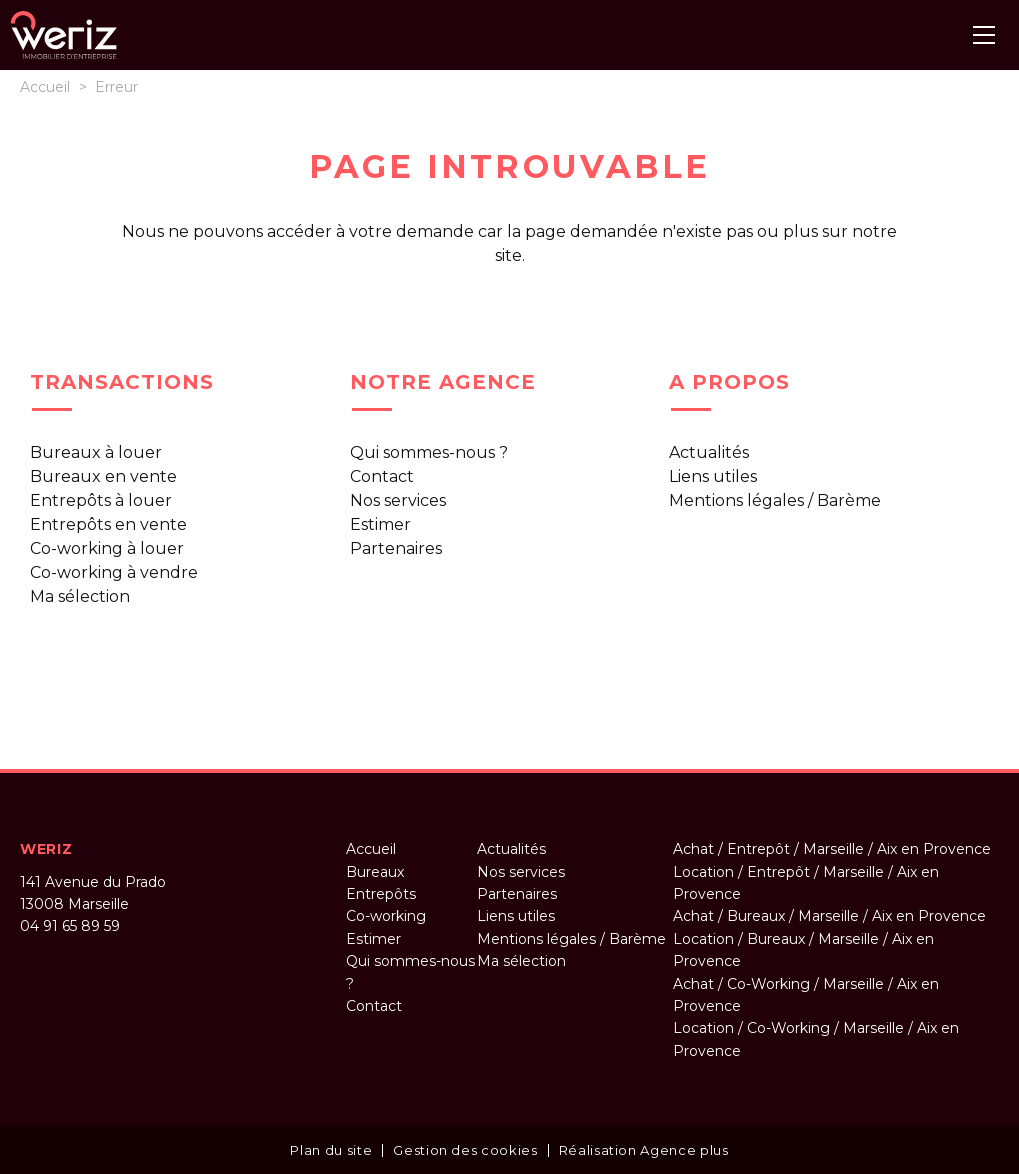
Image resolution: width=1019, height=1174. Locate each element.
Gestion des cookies (465, 1150)
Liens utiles (713, 476)
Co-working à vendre (114, 572)
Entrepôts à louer (101, 500)
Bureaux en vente (103, 476)
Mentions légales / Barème (775, 500)
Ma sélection (80, 596)
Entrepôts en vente (108, 524)
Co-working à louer (107, 548)
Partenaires (396, 548)
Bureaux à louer (96, 452)
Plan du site (331, 1150)
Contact (382, 476)
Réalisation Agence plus (644, 1150)
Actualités (709, 452)
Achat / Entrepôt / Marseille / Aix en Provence (832, 849)
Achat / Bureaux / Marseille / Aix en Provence (829, 916)
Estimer (380, 524)
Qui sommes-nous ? (429, 452)
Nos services (398, 500)
